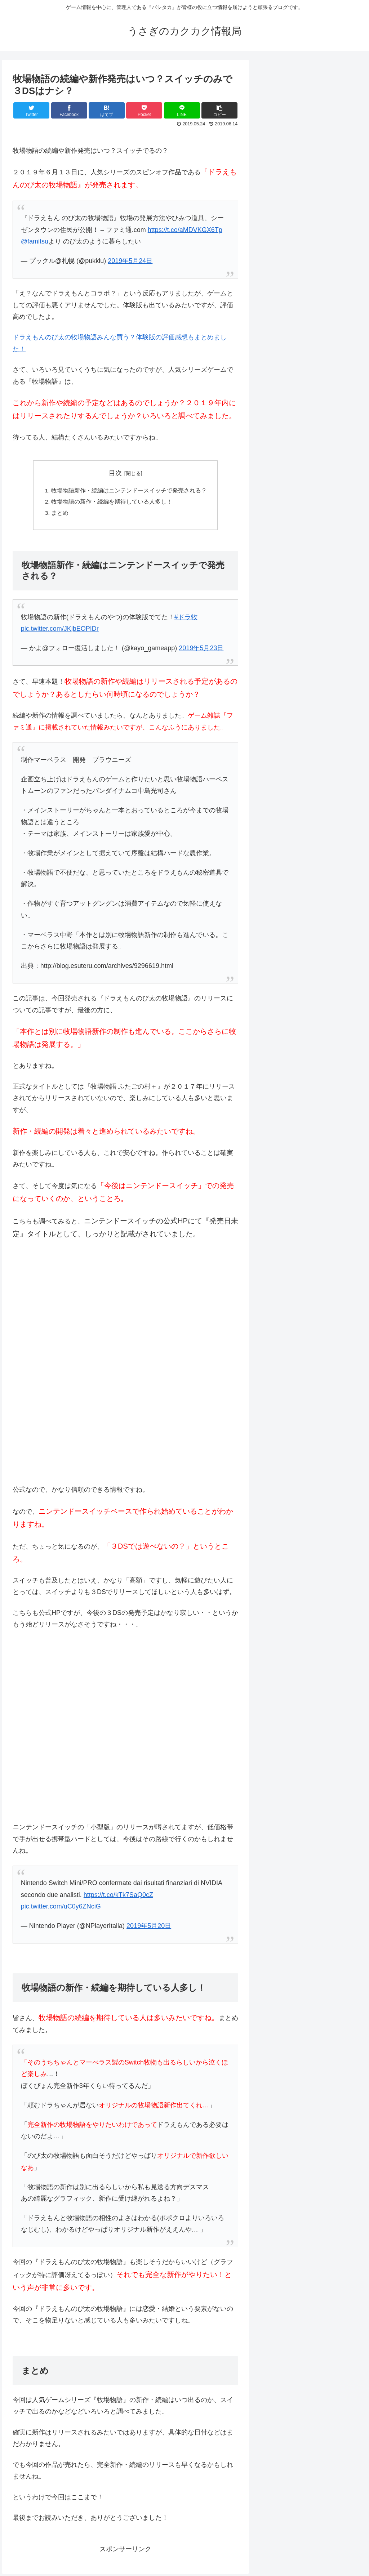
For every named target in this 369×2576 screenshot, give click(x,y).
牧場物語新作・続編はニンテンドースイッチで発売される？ (129, 491)
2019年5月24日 (130, 260)
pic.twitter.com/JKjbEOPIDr (60, 630)
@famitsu (34, 241)
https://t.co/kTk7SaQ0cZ (118, 1896)
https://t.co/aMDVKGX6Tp (185, 229)
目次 (115, 473)
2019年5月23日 (201, 649)
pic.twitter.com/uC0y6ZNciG (61, 1908)
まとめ (59, 514)
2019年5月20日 (148, 1927)
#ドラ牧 (185, 618)
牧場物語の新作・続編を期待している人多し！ (111, 502)
